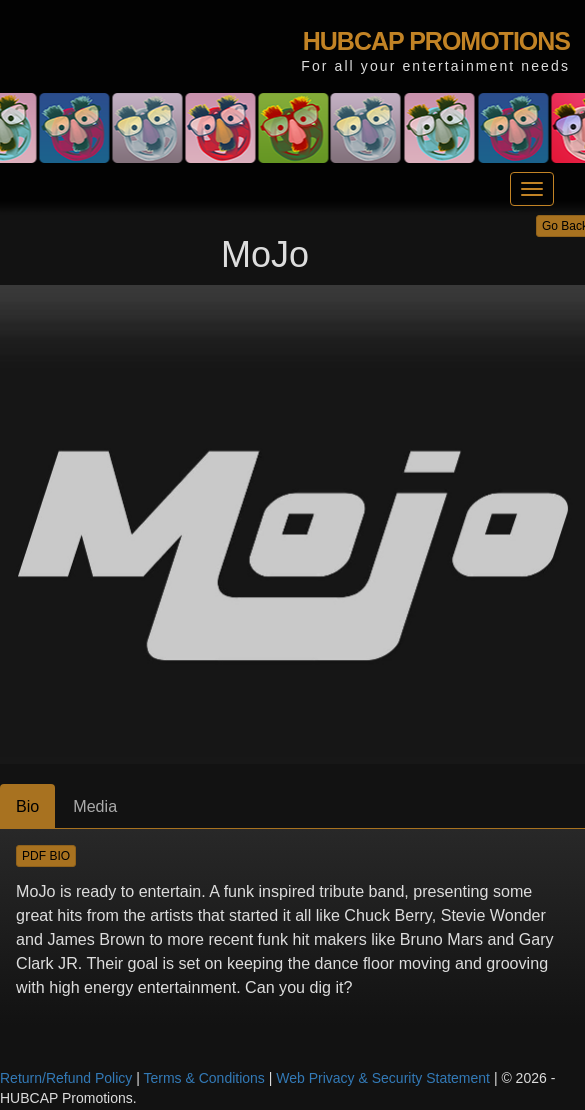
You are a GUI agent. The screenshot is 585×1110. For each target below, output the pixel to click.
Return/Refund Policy (66, 1078)
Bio (27, 806)
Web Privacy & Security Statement (383, 1078)
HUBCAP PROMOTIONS (436, 41)
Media (95, 806)
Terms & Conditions (203, 1078)
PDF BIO (46, 856)
